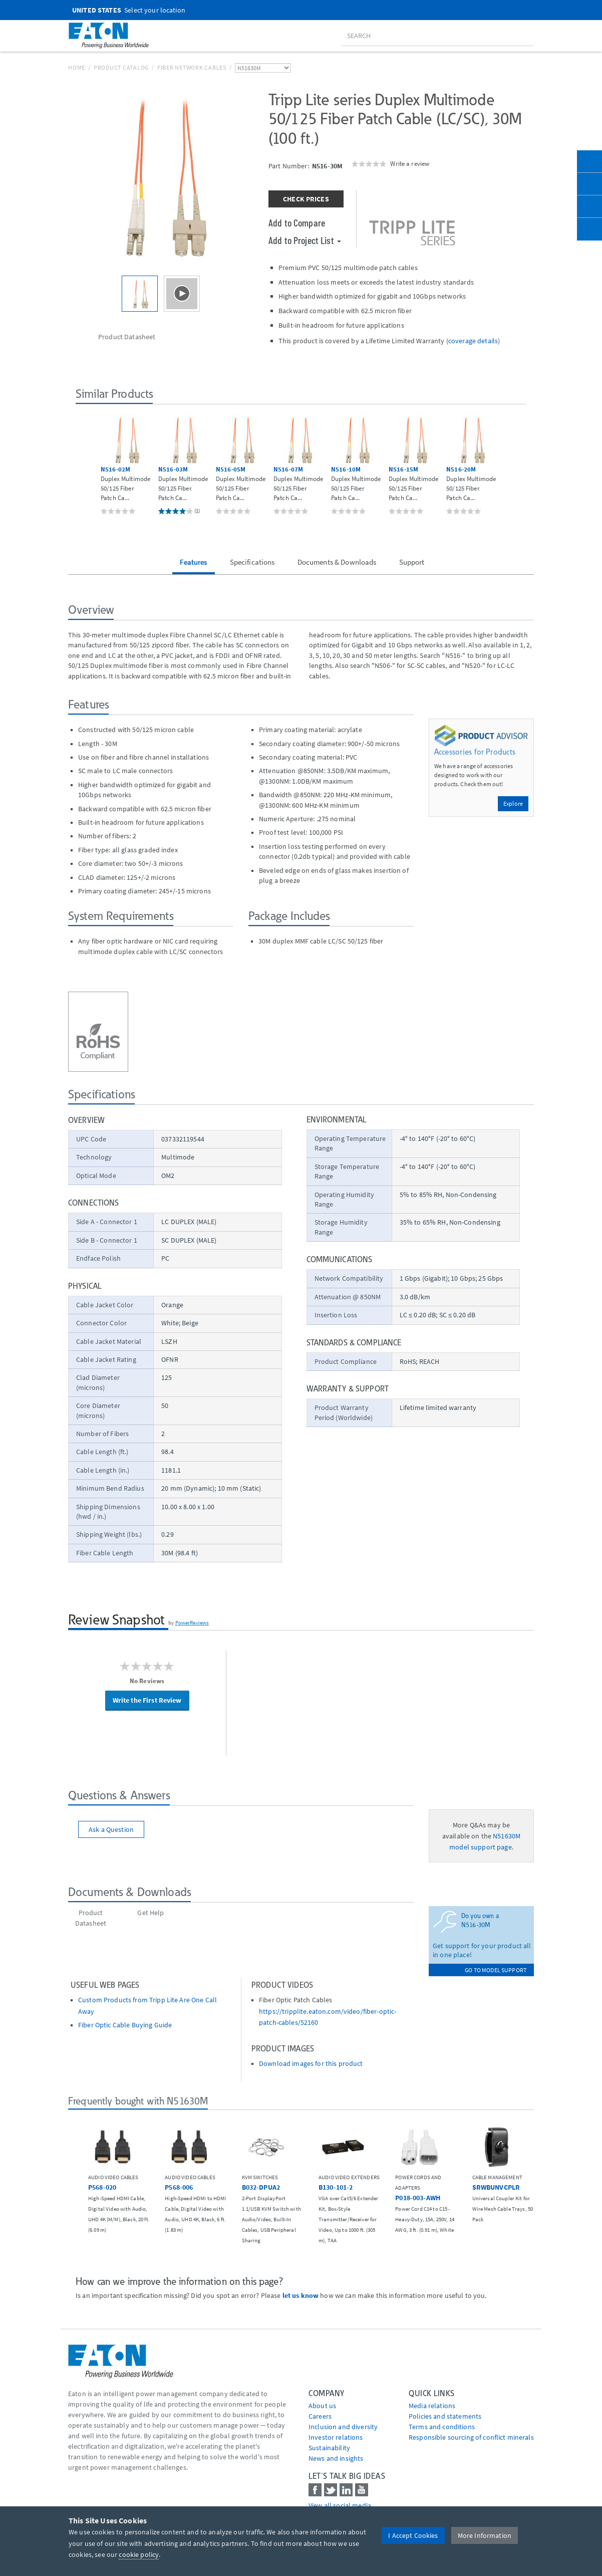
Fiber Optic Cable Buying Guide (125, 2025)
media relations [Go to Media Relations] (432, 2405)
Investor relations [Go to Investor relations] (336, 2437)
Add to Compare (296, 222)
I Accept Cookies (413, 2535)
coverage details (473, 340)
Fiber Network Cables (191, 67)
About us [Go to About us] (322, 2405)
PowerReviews (192, 1622)
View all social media (340, 2505)
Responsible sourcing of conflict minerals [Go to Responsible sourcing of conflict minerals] (471, 2437)
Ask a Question (111, 1829)
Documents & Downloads (337, 562)
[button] (84, 465)
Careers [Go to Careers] (320, 2416)
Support (412, 562)
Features (193, 562)
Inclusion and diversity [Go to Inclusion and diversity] (343, 2426)
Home (76, 67)
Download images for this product (311, 2063)
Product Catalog (121, 67)
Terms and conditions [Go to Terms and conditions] (442, 2426)
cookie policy (139, 2554)
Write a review (409, 163)
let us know (300, 2295)
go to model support (495, 1970)
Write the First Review (147, 1700)
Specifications (252, 562)
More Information (484, 2535)
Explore (513, 803)
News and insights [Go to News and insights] (336, 2458)
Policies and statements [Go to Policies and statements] (445, 2416)
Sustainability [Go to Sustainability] (329, 2447)
